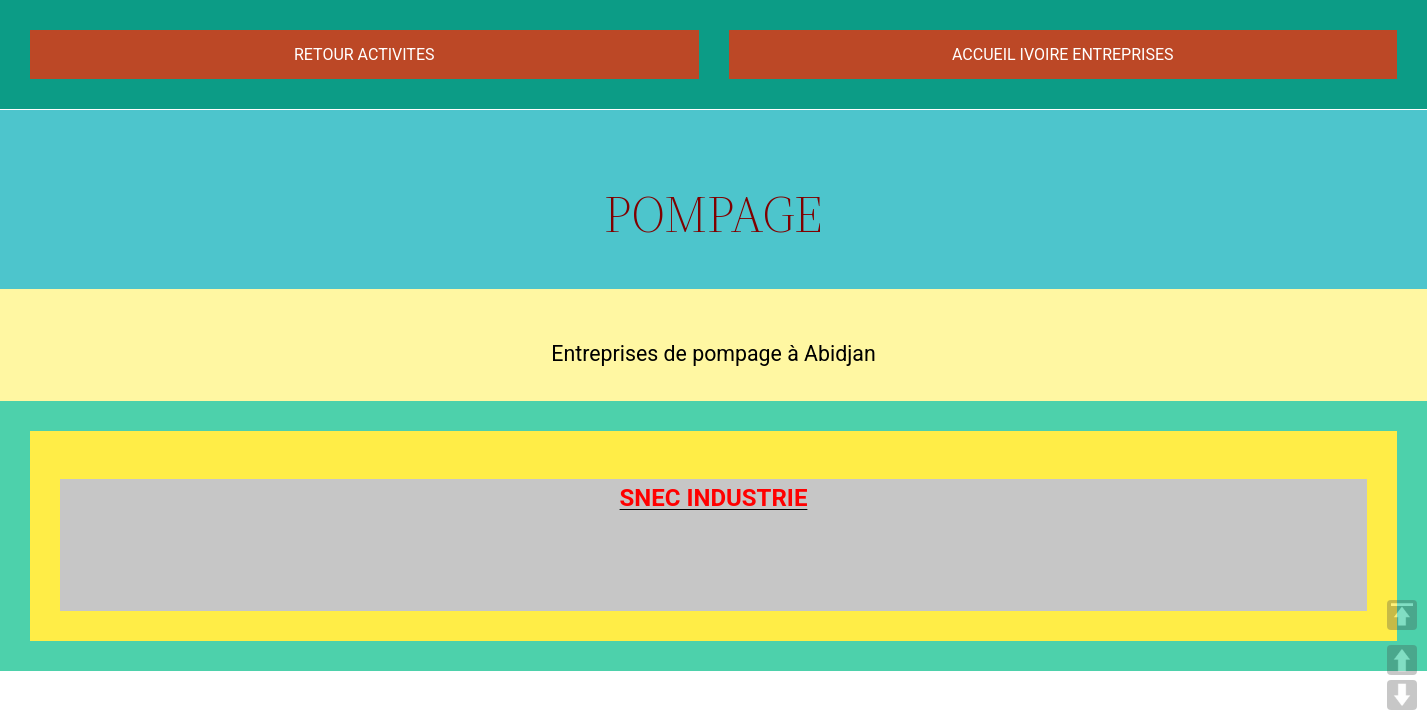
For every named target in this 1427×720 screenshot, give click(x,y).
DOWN (1402, 695)
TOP (1402, 615)
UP (1402, 660)
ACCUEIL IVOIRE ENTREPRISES (1062, 54)
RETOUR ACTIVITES (364, 54)
